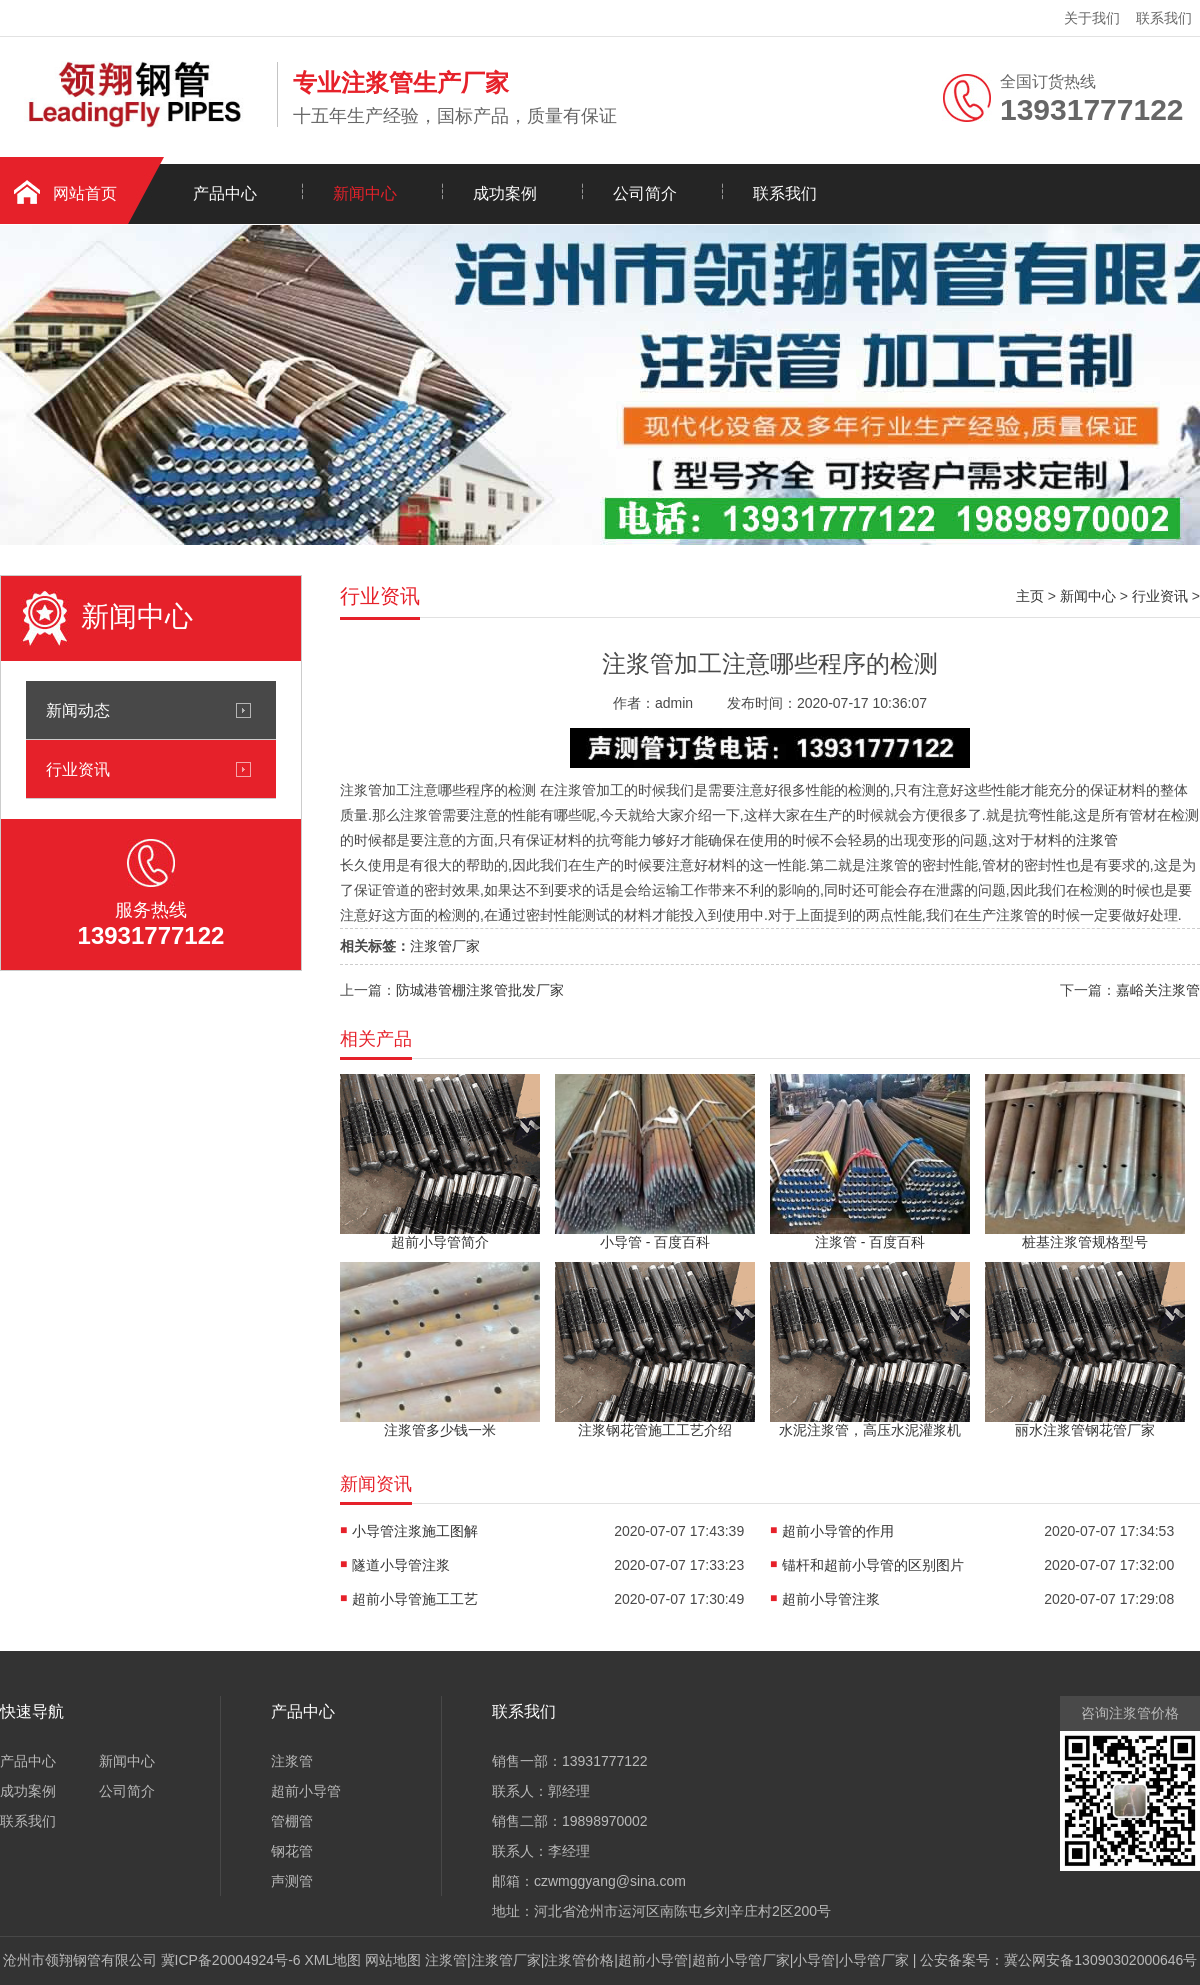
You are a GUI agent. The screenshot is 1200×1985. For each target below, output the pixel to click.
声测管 (292, 1881)
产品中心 (225, 193)
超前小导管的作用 (838, 1531)
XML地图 (333, 1960)
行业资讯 (78, 769)
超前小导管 (306, 1791)
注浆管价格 (579, 1960)
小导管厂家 (874, 1960)
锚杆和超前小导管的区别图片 (873, 1565)
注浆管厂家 (445, 946)
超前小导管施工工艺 (415, 1599)
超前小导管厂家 (741, 1960)
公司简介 (645, 193)
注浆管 (1097, 840)
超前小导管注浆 (831, 1599)
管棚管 (292, 1821)
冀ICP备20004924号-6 (231, 1960)
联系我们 (1164, 18)
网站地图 (393, 1960)
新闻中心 (365, 193)
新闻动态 (78, 710)
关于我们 (1092, 18)
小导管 (814, 1960)
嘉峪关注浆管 (1158, 990)
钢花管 (292, 1851)
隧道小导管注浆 (401, 1565)
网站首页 (85, 193)
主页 (1030, 596)
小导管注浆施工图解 (415, 1531)
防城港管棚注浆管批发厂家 (480, 990)
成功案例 (505, 193)
